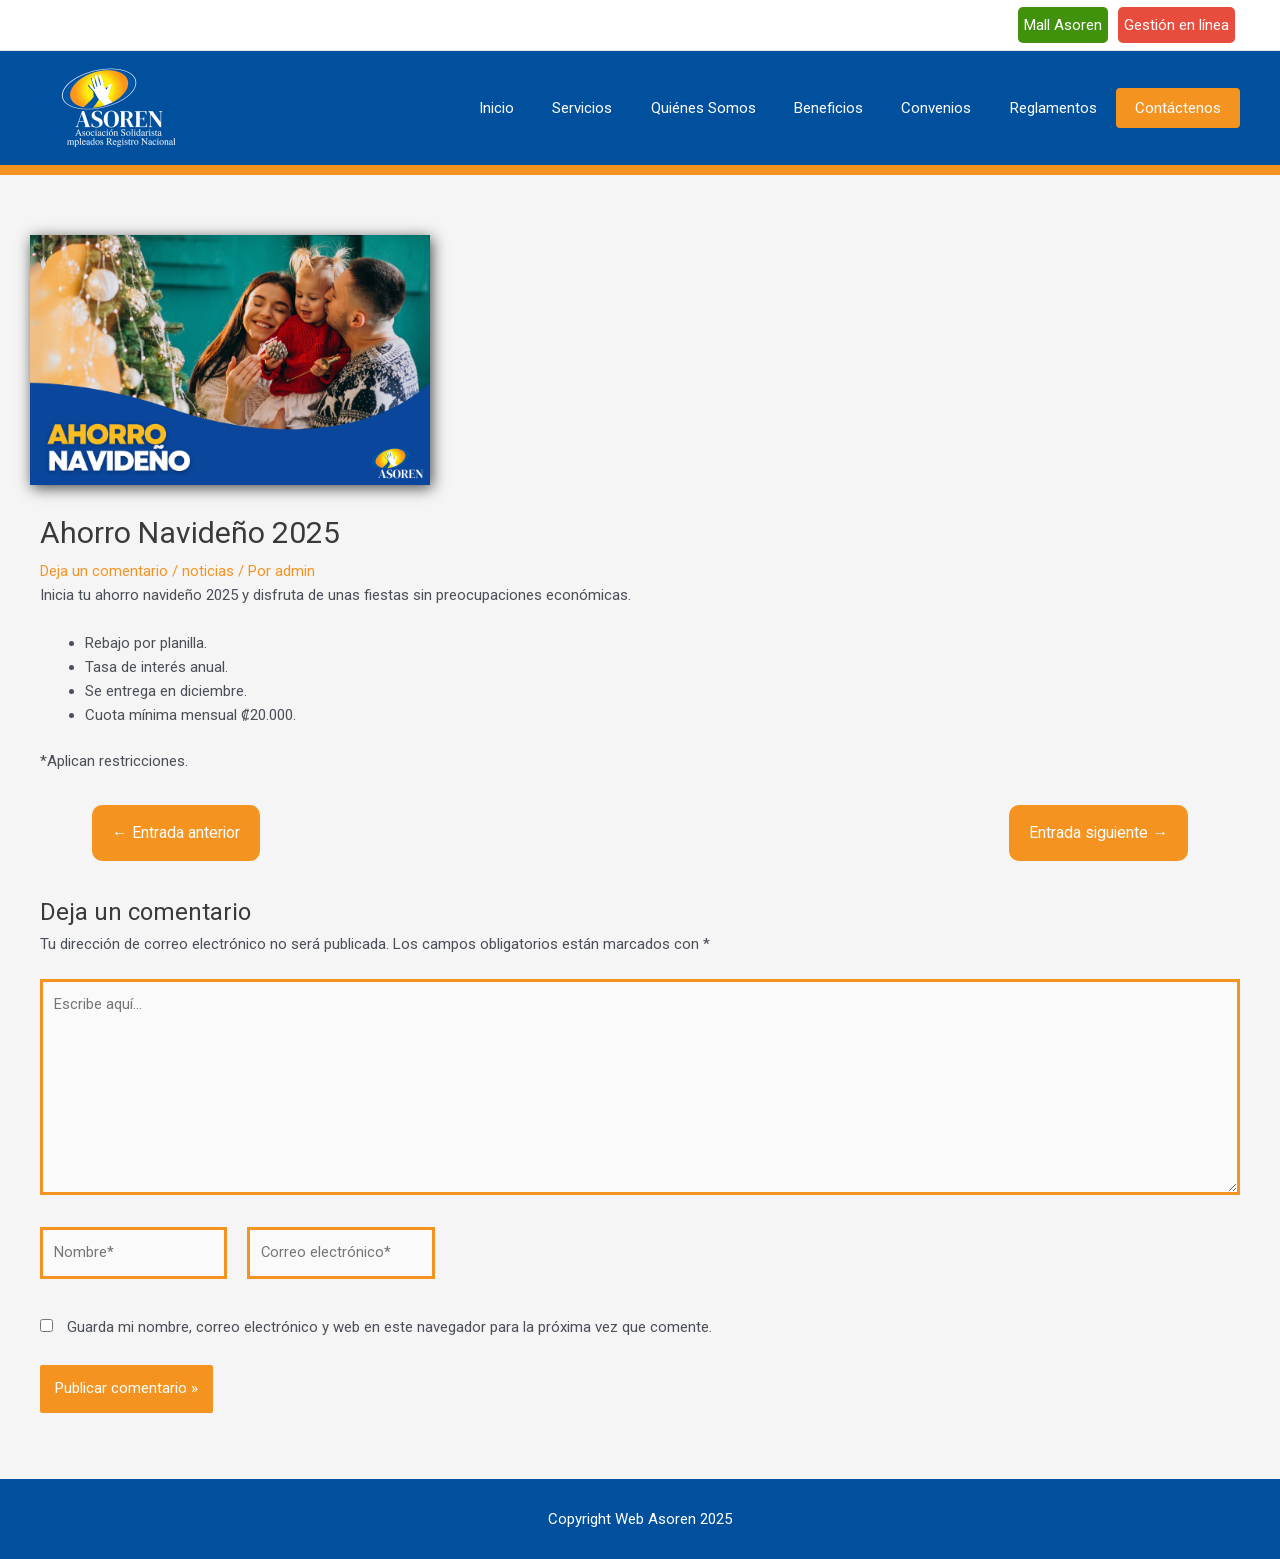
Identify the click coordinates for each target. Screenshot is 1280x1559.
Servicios (628, 108)
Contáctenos (1182, 108)
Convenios (957, 108)
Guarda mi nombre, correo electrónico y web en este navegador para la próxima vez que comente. (389, 1333)
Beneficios (857, 108)
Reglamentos (1065, 108)
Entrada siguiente (1097, 832)
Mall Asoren (1063, 25)
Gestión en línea (1176, 25)
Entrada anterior (176, 832)
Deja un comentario (104, 571)
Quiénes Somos (740, 108)
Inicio (550, 108)
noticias (208, 571)
